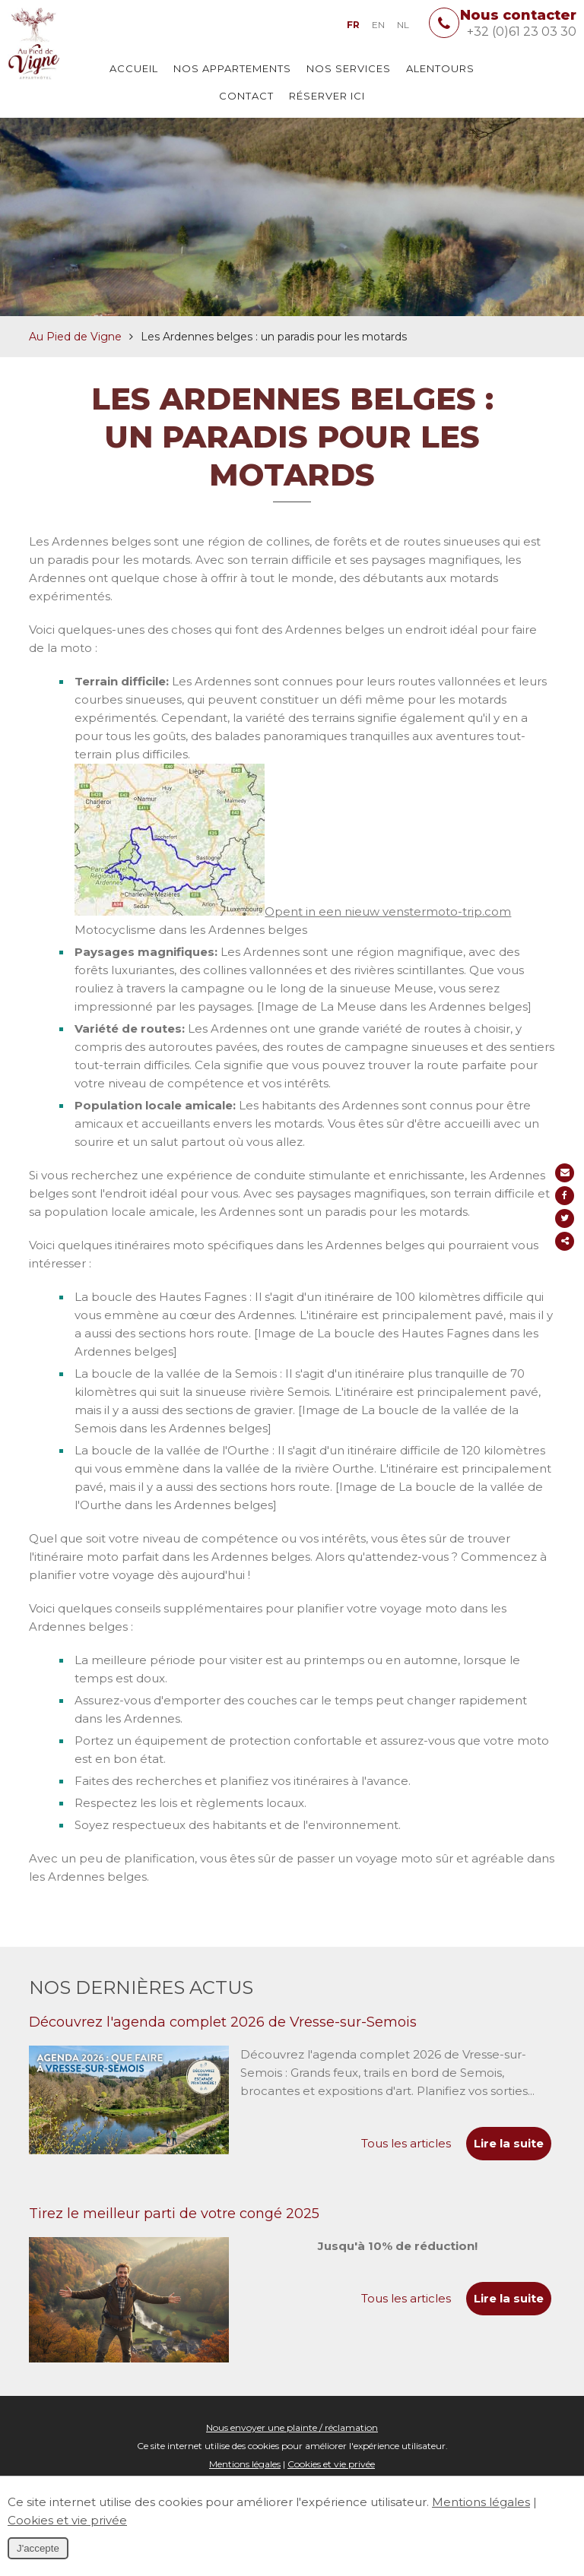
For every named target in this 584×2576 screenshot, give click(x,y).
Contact (246, 96)
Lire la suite (509, 2169)
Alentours (440, 68)
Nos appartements (232, 68)
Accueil (134, 68)
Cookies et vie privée (67, 2520)
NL (403, 24)
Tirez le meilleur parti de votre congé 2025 (174, 2239)
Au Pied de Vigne (75, 362)
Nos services (348, 68)
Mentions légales (481, 2502)
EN (378, 24)
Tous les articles (406, 2169)
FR (353, 24)
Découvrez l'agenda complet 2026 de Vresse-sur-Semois (223, 2048)
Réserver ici (327, 96)
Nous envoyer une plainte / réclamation (292, 2452)
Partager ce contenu (566, 1241)
